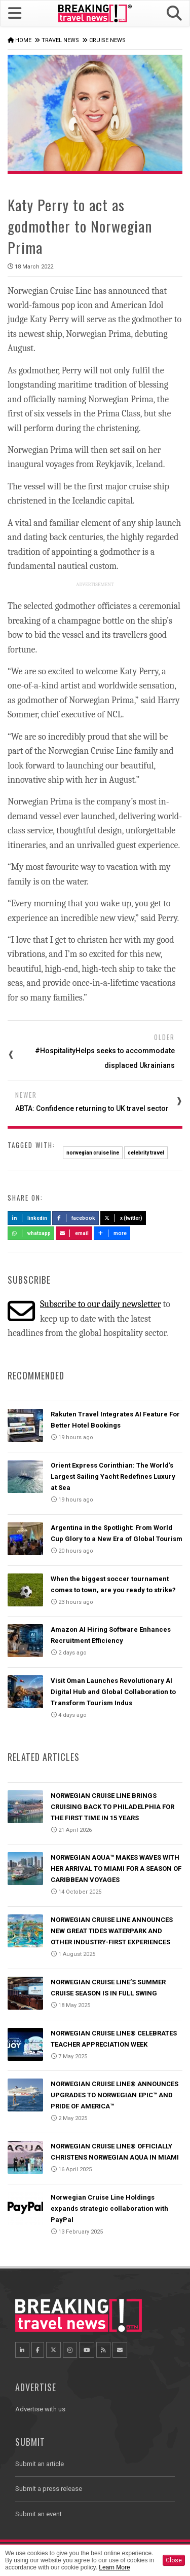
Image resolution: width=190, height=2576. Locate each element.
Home (23, 40)
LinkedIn (29, 1218)
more (112, 1233)
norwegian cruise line (92, 1153)
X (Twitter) (123, 1218)
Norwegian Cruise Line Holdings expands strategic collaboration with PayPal (109, 2208)
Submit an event (38, 2514)
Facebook (76, 1218)
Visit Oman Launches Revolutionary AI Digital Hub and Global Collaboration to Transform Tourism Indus (113, 1692)
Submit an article (39, 2464)
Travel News (60, 40)
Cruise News (107, 40)
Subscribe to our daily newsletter (100, 1304)
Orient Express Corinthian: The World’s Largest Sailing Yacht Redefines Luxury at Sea (113, 1476)
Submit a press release (48, 2488)
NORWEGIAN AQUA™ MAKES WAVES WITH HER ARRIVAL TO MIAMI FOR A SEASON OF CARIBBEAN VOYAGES (116, 1868)
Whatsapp (31, 1233)
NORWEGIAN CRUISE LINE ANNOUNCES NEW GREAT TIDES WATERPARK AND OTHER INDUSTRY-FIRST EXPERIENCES (112, 1931)
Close (174, 2560)
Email (74, 1233)
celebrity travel (146, 1153)
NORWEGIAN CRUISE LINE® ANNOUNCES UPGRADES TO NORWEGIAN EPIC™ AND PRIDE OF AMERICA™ (114, 2095)
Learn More (114, 2567)
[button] (174, 13)
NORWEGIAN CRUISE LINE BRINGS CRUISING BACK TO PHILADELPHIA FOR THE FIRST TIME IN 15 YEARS (112, 1807)
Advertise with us (40, 2409)
